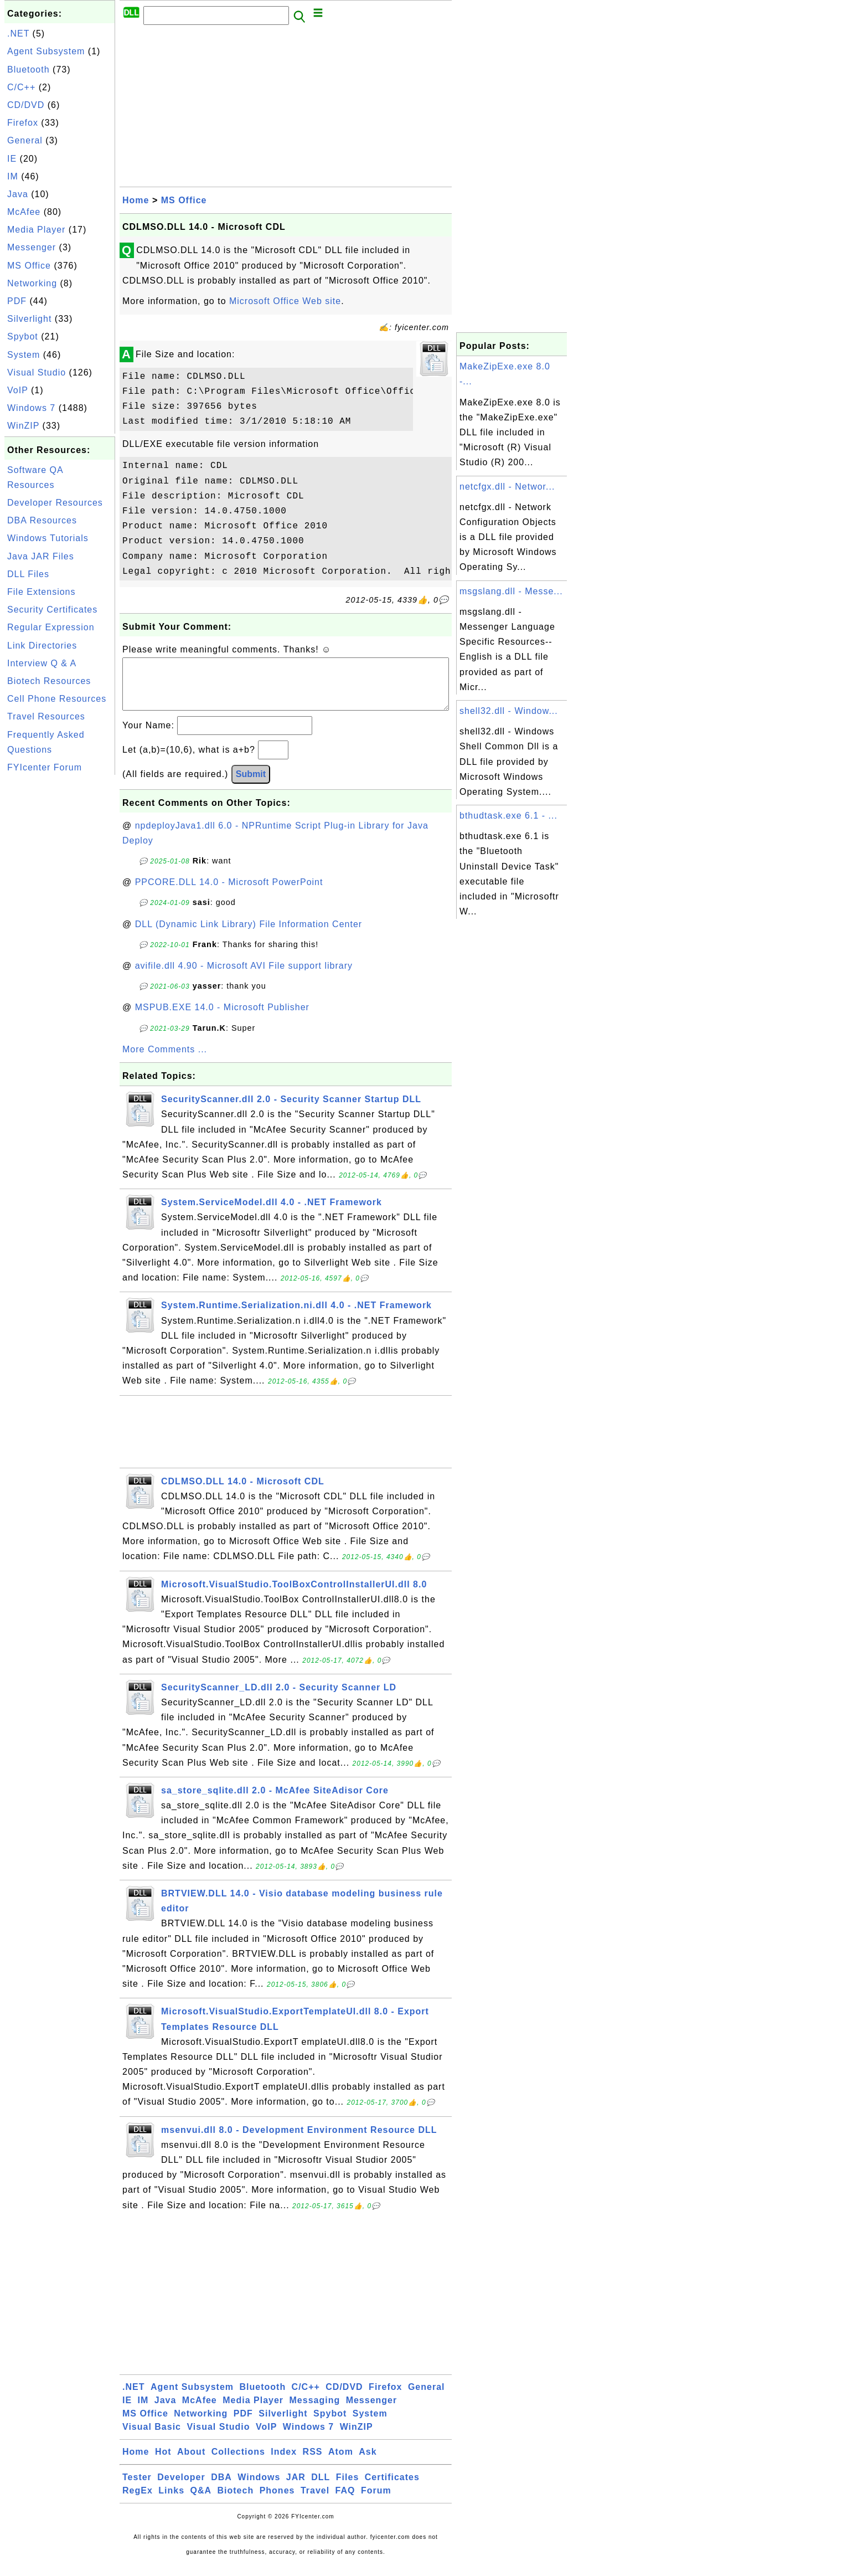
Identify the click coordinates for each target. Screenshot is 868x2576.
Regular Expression (51, 627)
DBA (221, 2488)
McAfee (23, 212)
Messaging (315, 2411)
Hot (163, 2462)
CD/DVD (25, 105)
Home (135, 200)
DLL (320, 2488)
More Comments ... (164, 1060)
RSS (313, 2462)
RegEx (137, 2501)
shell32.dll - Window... (508, 711)
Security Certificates (52, 609)
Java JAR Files (40, 556)
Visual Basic (151, 2438)
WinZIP (23, 425)
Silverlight (29, 318)
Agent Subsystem (46, 51)
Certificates (392, 2488)
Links (171, 2501)
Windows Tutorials (48, 538)
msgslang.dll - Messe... (511, 591)
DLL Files (28, 574)
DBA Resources (42, 520)
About (191, 2462)
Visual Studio (36, 372)
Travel (315, 2501)
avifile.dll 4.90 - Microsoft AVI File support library (244, 976)
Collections (238, 2462)
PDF (17, 301)
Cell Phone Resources (56, 698)
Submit (251, 785)
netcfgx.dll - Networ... (507, 486)
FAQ (345, 2501)
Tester (137, 2488)
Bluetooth (28, 69)
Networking (32, 283)
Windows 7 (31, 408)
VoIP (17, 390)
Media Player (36, 229)
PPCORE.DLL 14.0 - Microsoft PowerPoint (229, 893)
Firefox (22, 122)
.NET (18, 33)
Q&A (201, 2501)
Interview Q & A (41, 663)
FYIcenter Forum (44, 767)
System (23, 354)
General (25, 140)
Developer (181, 2488)
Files (347, 2488)
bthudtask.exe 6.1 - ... (508, 815)
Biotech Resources (49, 681)
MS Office (29, 265)
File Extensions (41, 592)
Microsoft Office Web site (285, 301)
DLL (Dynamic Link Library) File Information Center (248, 935)
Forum (376, 2501)
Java (17, 194)
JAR (296, 2488)
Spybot (22, 336)
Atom (340, 2462)
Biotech (236, 2501)
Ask (367, 2462)
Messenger (31, 247)
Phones (277, 2501)
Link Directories (42, 645)
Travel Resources (46, 716)
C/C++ (21, 87)
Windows (258, 2488)
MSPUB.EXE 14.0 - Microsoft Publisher (222, 1018)
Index (284, 2462)
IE (12, 158)
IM (12, 176)
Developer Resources (55, 502)
